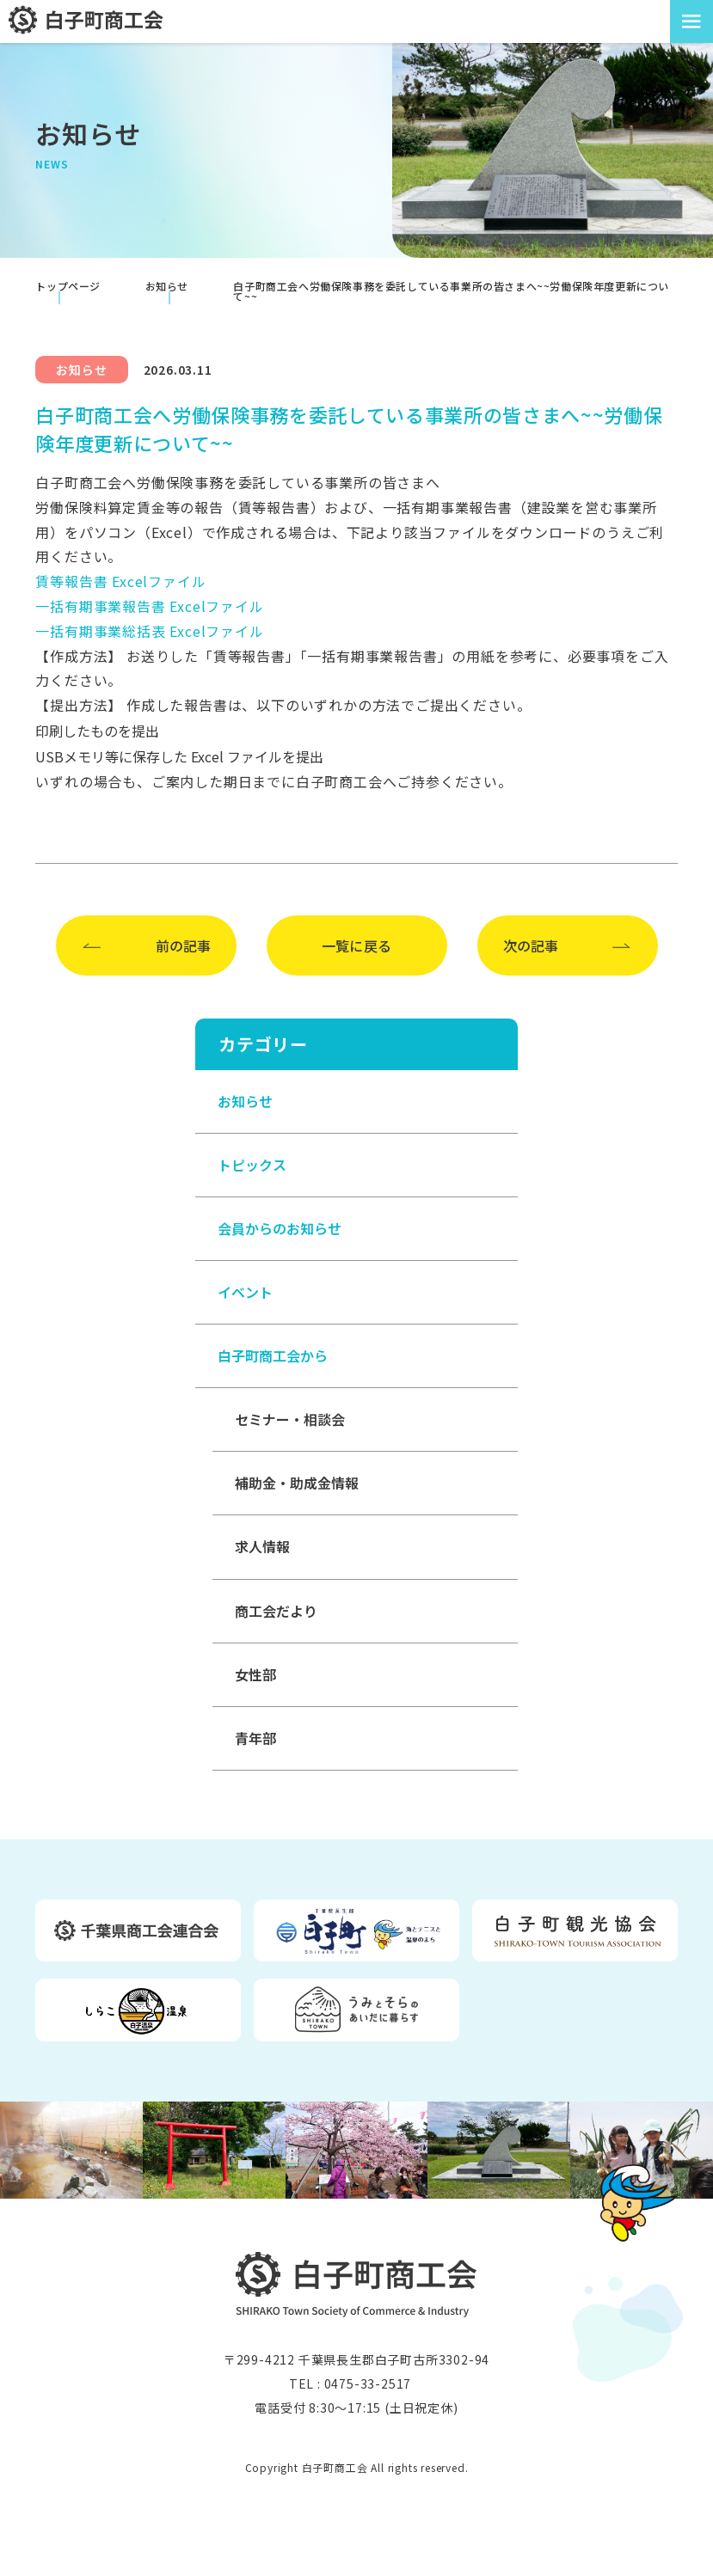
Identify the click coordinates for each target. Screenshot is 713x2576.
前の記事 (183, 945)
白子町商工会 (356, 2283)
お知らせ (245, 1101)
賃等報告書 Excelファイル (120, 581)
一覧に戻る (357, 945)
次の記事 (530, 945)
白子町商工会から (273, 1355)
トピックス (252, 1164)
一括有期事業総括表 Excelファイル (149, 631)
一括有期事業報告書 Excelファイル (149, 606)
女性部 (255, 1674)
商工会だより (276, 1610)
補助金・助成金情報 (297, 1482)
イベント (245, 1292)
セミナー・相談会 (290, 1419)
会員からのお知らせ (279, 1228)
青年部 (255, 1738)
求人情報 (262, 1546)
